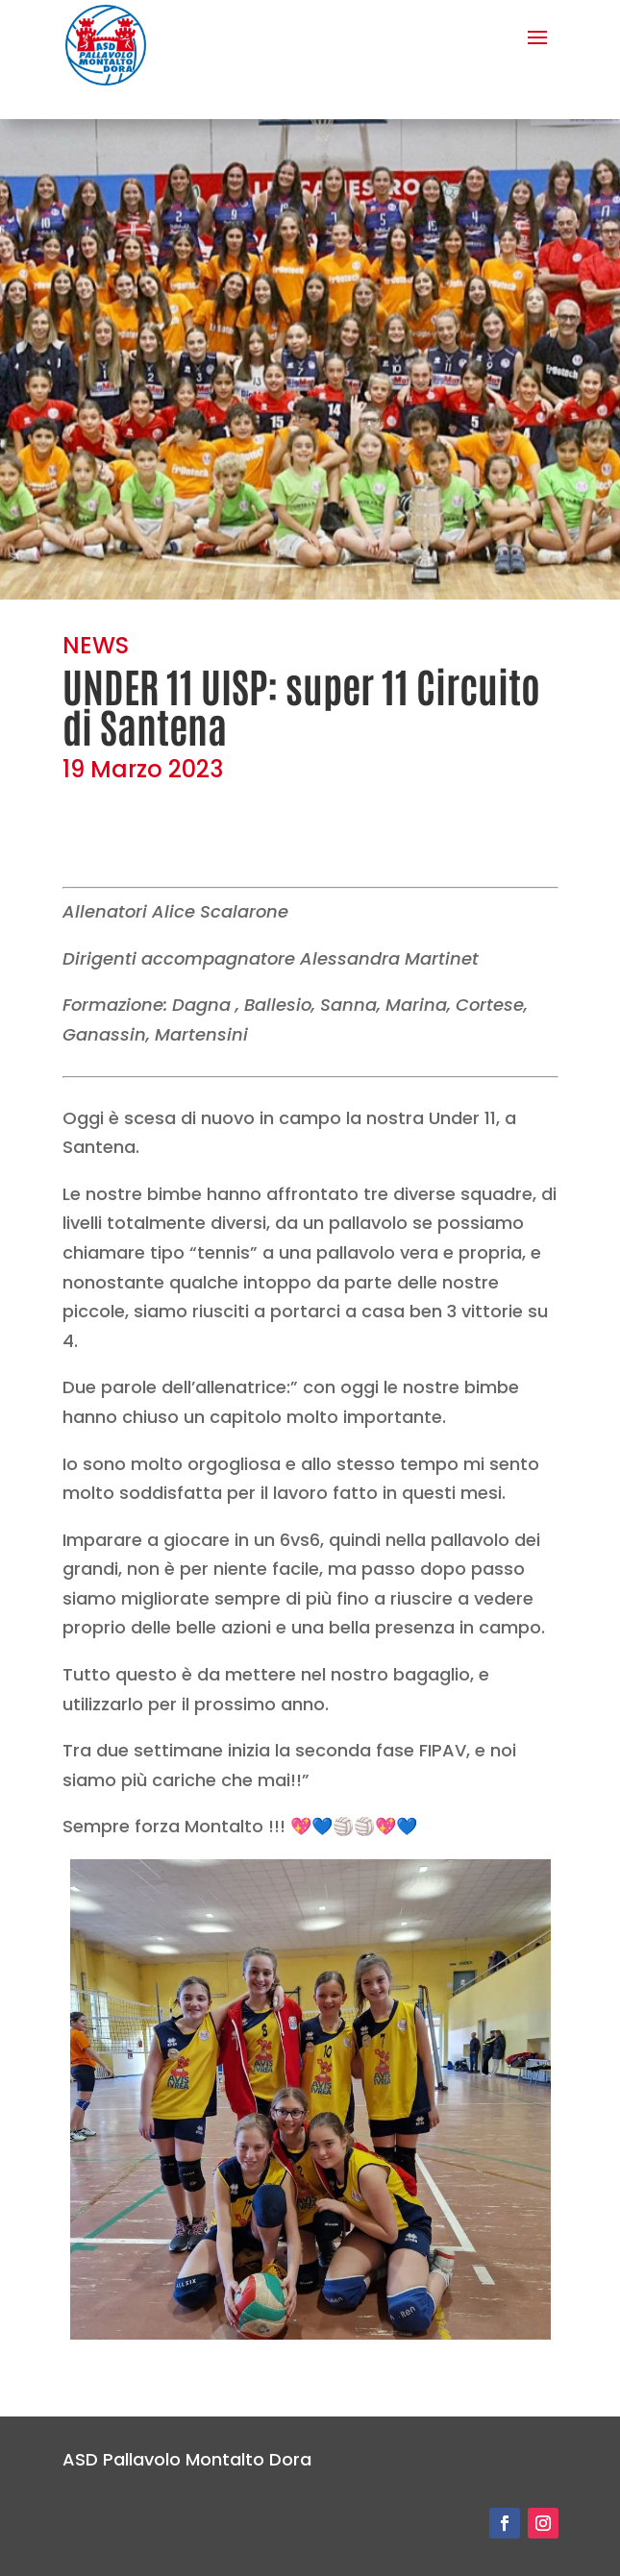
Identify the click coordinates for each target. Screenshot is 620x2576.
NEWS (95, 645)
